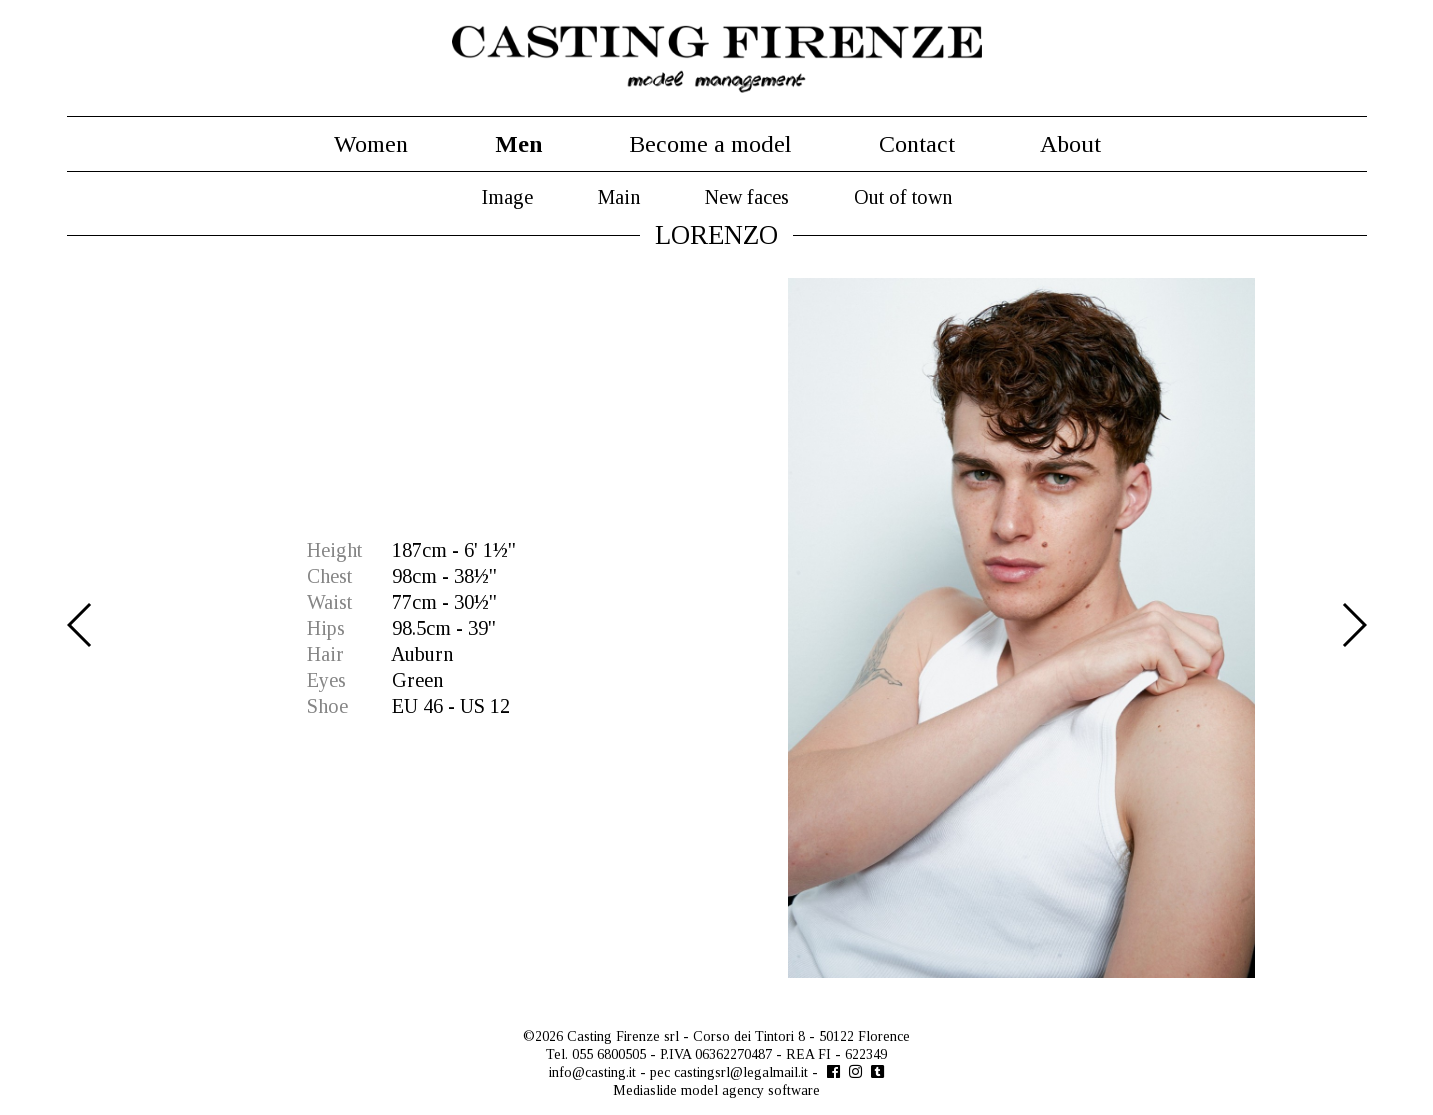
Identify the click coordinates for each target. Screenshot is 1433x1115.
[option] (717, 628)
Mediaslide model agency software (716, 1090)
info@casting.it (592, 1072)
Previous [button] (80, 625)
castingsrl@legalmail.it (741, 1072)
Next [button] (1353, 625)
